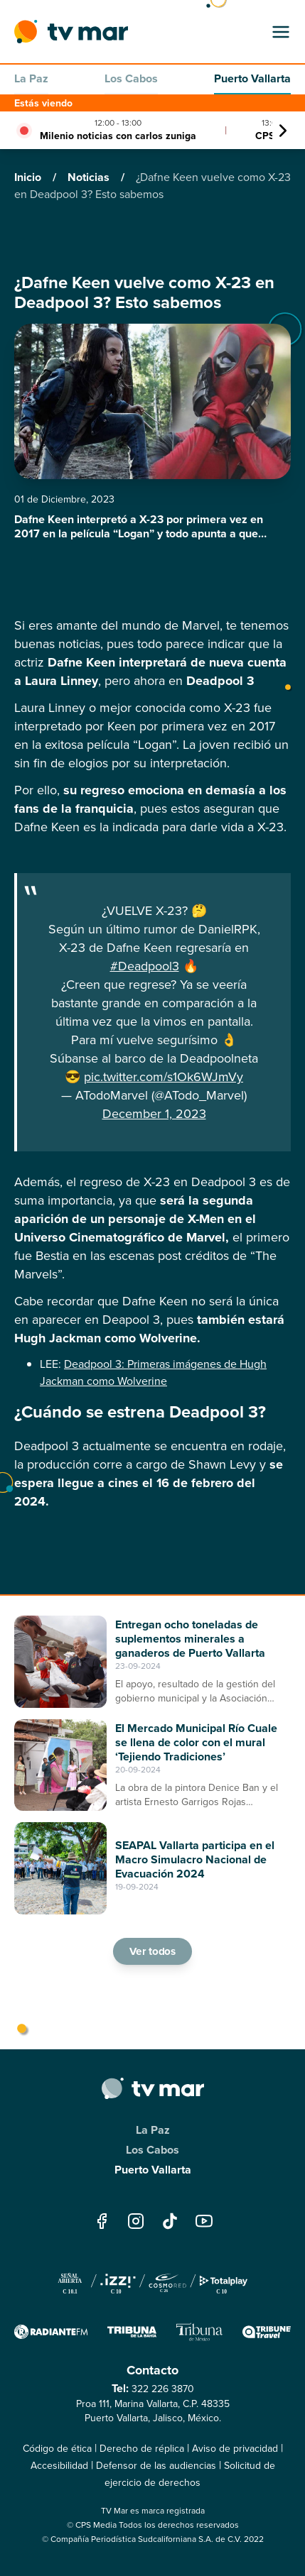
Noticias (90, 177)
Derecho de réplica (142, 2448)
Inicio (29, 177)
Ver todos (152, 1951)
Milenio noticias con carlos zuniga (118, 135)
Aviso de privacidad (235, 2448)
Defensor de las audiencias (156, 2465)
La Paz (31, 78)
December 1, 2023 (154, 1114)
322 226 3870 (163, 2389)
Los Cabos (131, 78)
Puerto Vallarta (252, 78)
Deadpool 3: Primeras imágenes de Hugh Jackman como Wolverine (153, 1372)
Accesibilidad (59, 2465)
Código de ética (57, 2448)
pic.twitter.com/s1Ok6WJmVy (163, 1077)
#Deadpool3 (144, 966)
